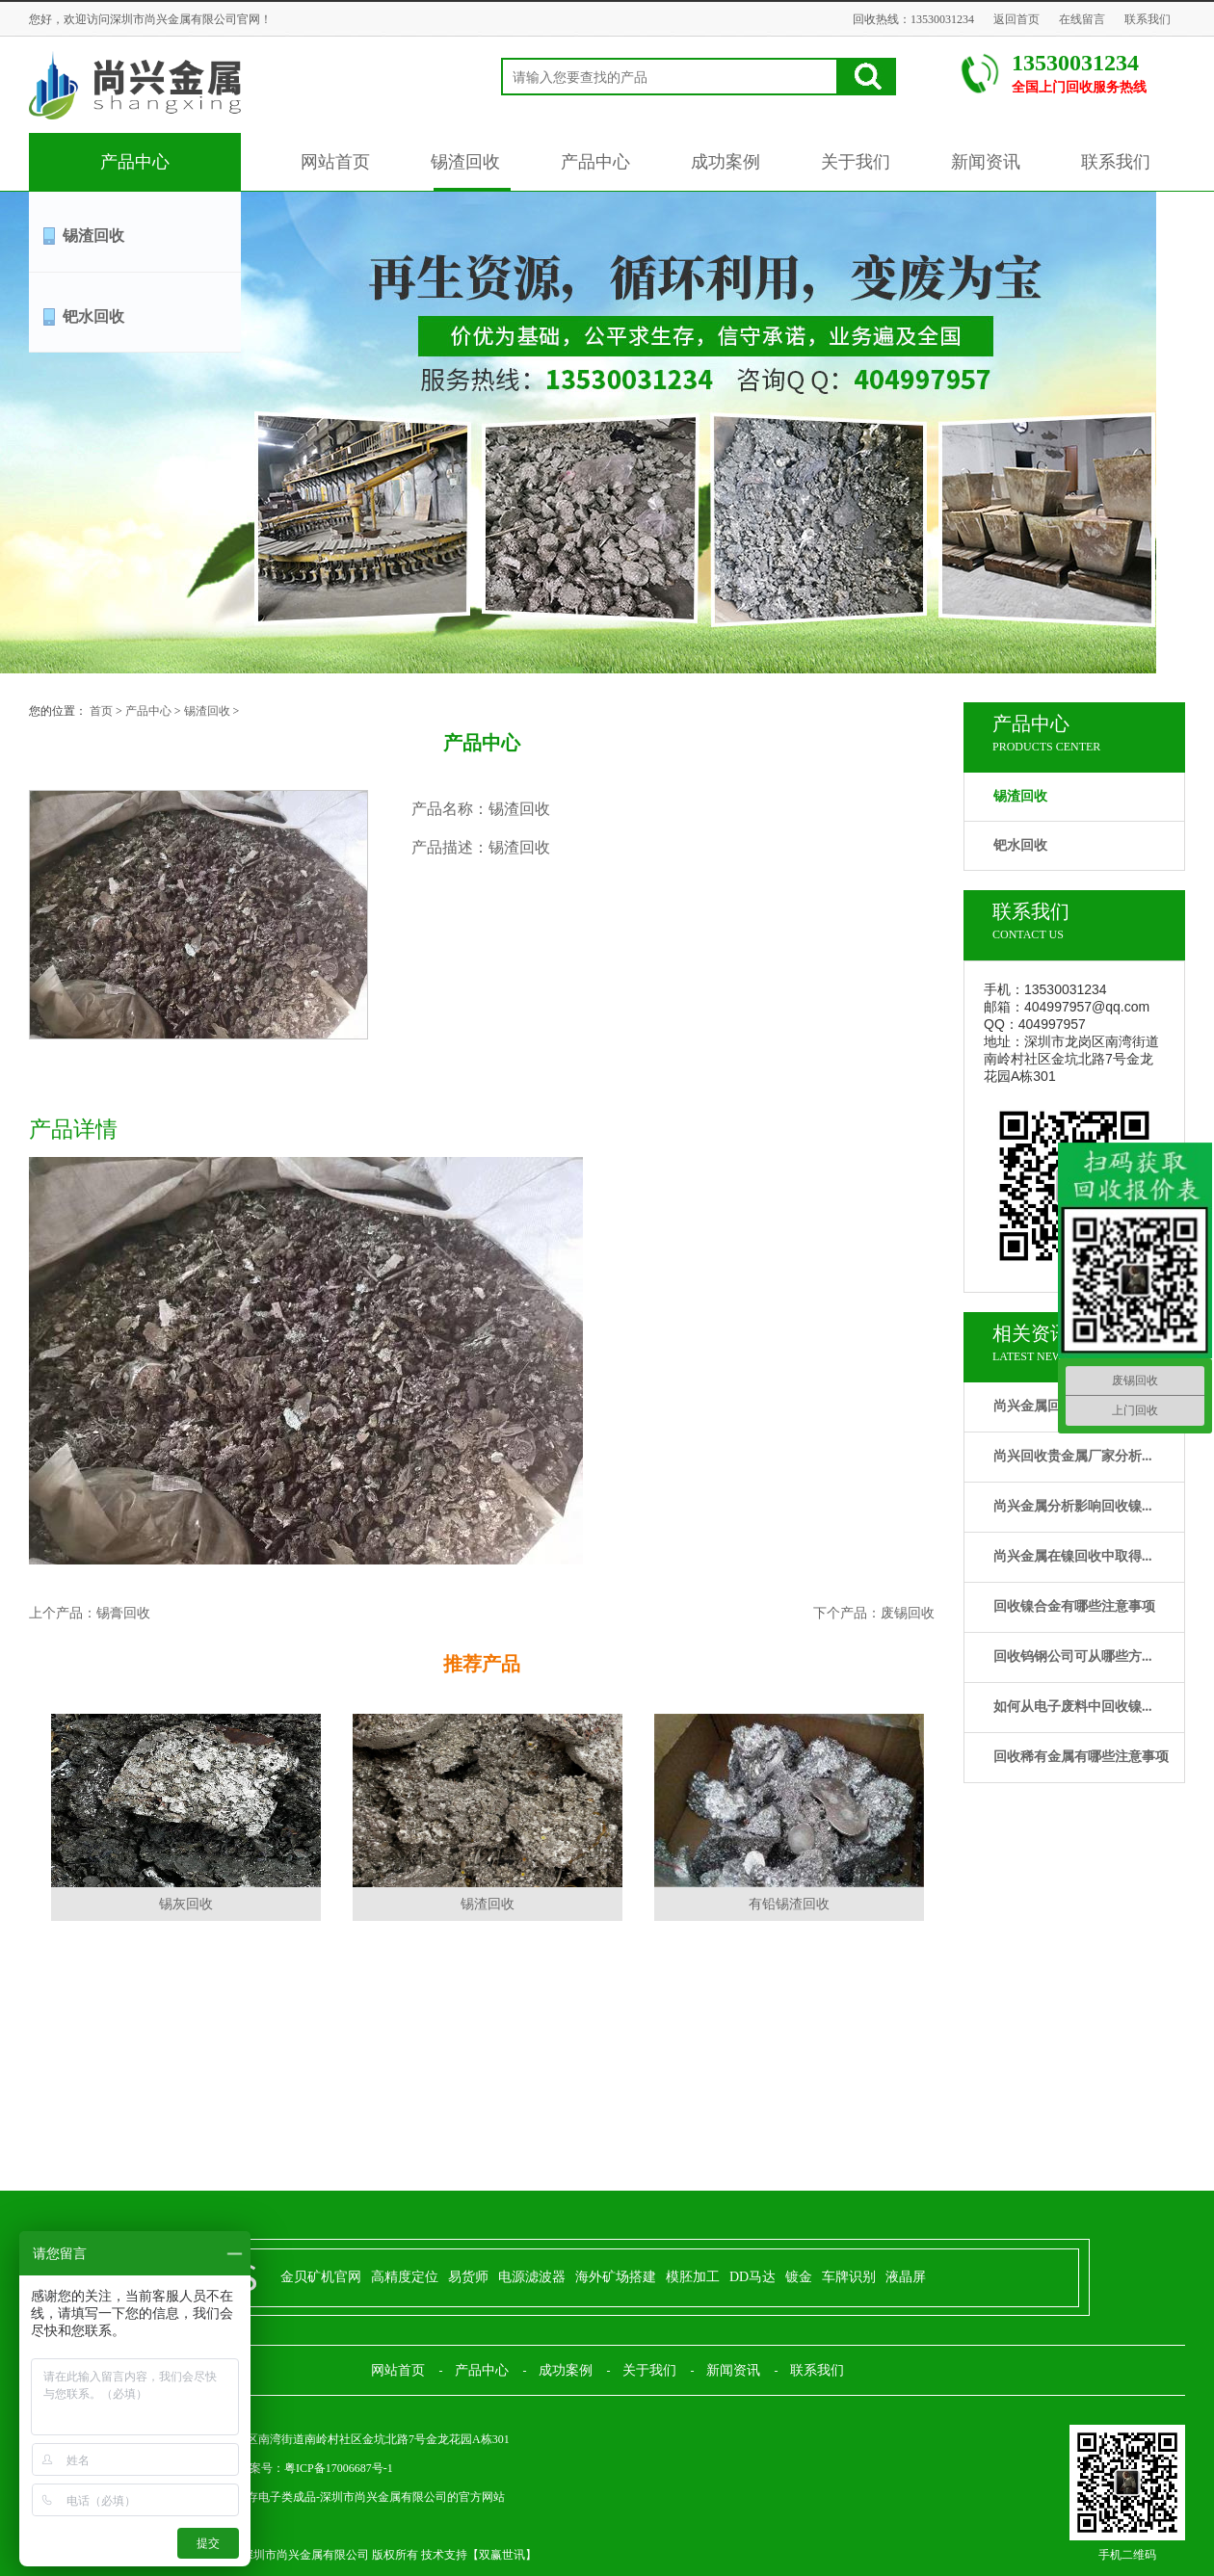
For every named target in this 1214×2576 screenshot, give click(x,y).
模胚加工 (693, 2277)
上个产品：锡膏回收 (89, 1613)
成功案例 (725, 161)
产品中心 (135, 161)
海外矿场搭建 (615, 2277)
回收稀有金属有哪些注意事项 (1081, 1756)
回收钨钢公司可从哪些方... (1072, 1656)
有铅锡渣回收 (789, 1904)
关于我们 (855, 161)
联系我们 (1147, 19)
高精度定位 (404, 2277)
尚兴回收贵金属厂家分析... (1072, 1456)
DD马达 (752, 2277)
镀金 (798, 2277)
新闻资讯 (985, 161)
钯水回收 (93, 316)
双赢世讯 (502, 2555)
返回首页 (1016, 19)
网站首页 (335, 161)
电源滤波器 (532, 2277)
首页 (101, 711)
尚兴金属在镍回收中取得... (1072, 1556)
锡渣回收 (465, 161)
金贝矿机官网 (320, 2277)
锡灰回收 (186, 1904)
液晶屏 (905, 2277)
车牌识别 (849, 2277)
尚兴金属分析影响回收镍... (1072, 1506)
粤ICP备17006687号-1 (338, 2468)
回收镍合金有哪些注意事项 (1074, 1606)
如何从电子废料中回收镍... (1072, 1706)
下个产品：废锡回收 (874, 1613)
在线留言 (1082, 19)
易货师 (468, 2277)
